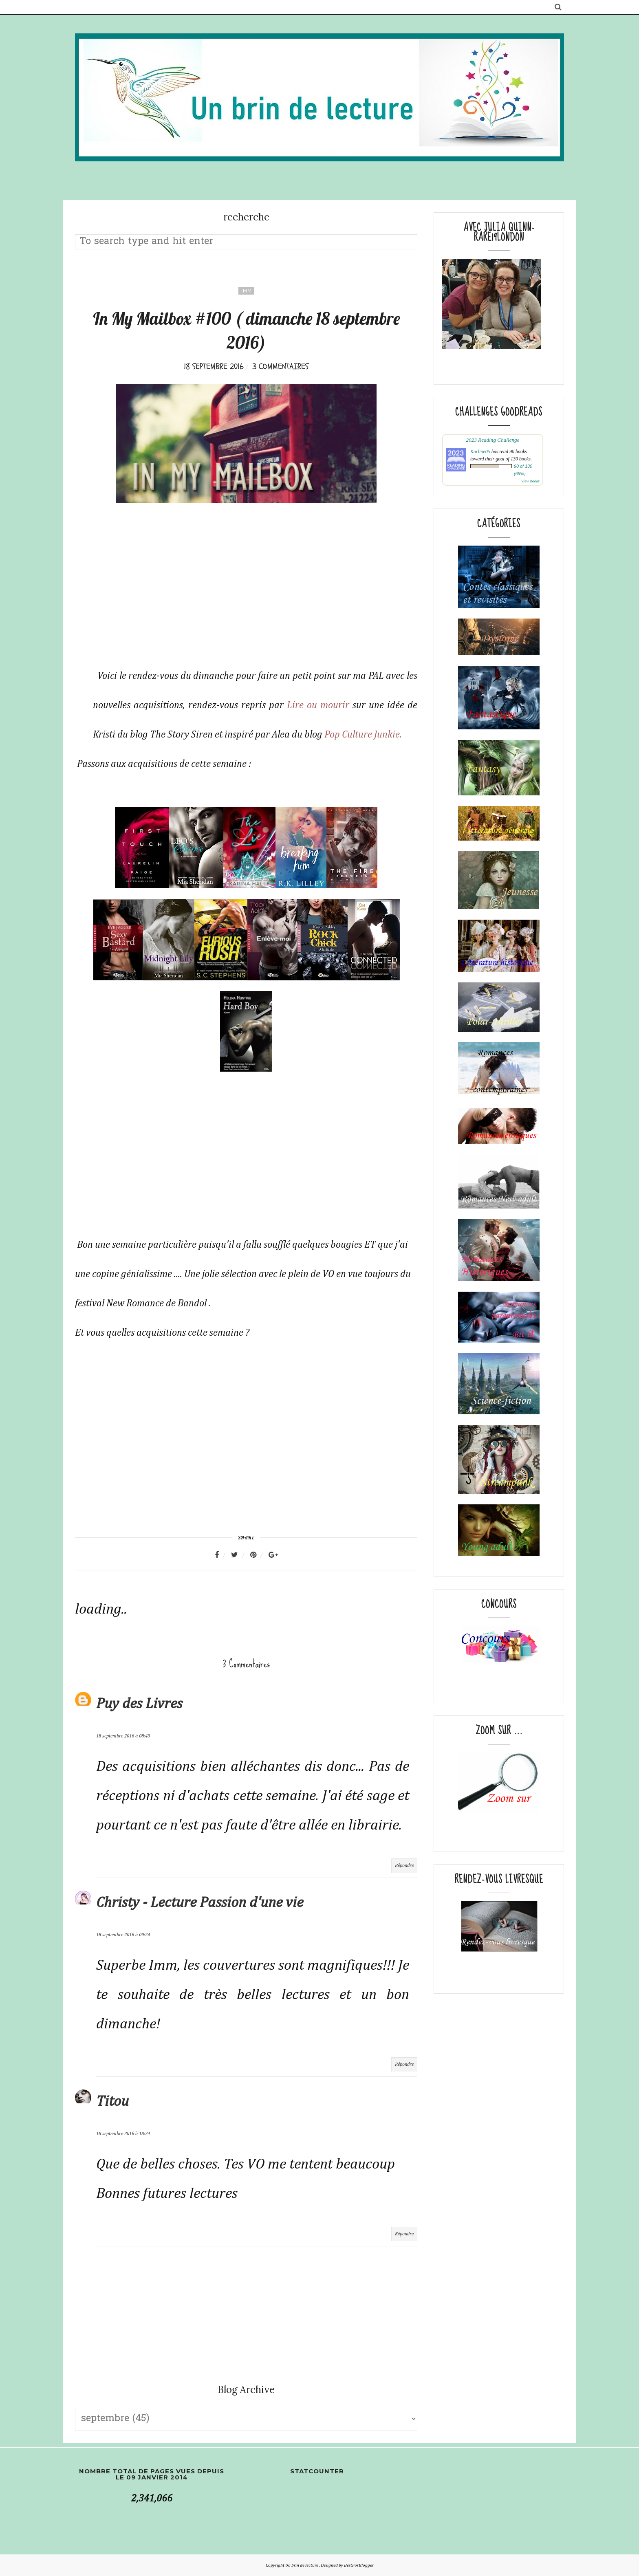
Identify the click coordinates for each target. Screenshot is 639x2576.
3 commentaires (280, 366)
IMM (246, 290)
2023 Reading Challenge (492, 440)
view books (531, 481)
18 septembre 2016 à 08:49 (123, 1736)
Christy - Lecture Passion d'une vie (199, 1903)
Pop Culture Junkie (362, 735)
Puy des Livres (139, 1704)
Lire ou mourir (318, 705)
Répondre (404, 1865)
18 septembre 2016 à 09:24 (123, 1935)
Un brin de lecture (302, 2565)
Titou (112, 2101)
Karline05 (480, 451)
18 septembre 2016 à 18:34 (123, 2133)
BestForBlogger (359, 2565)
